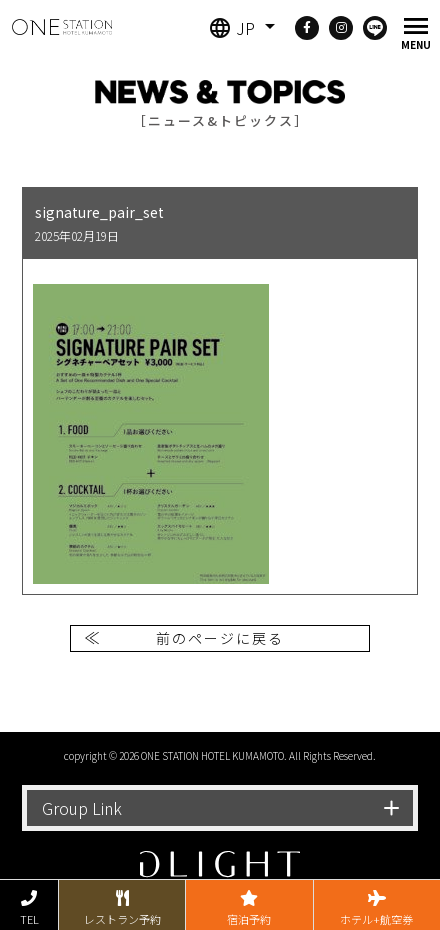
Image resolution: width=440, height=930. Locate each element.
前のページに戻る (220, 638)
